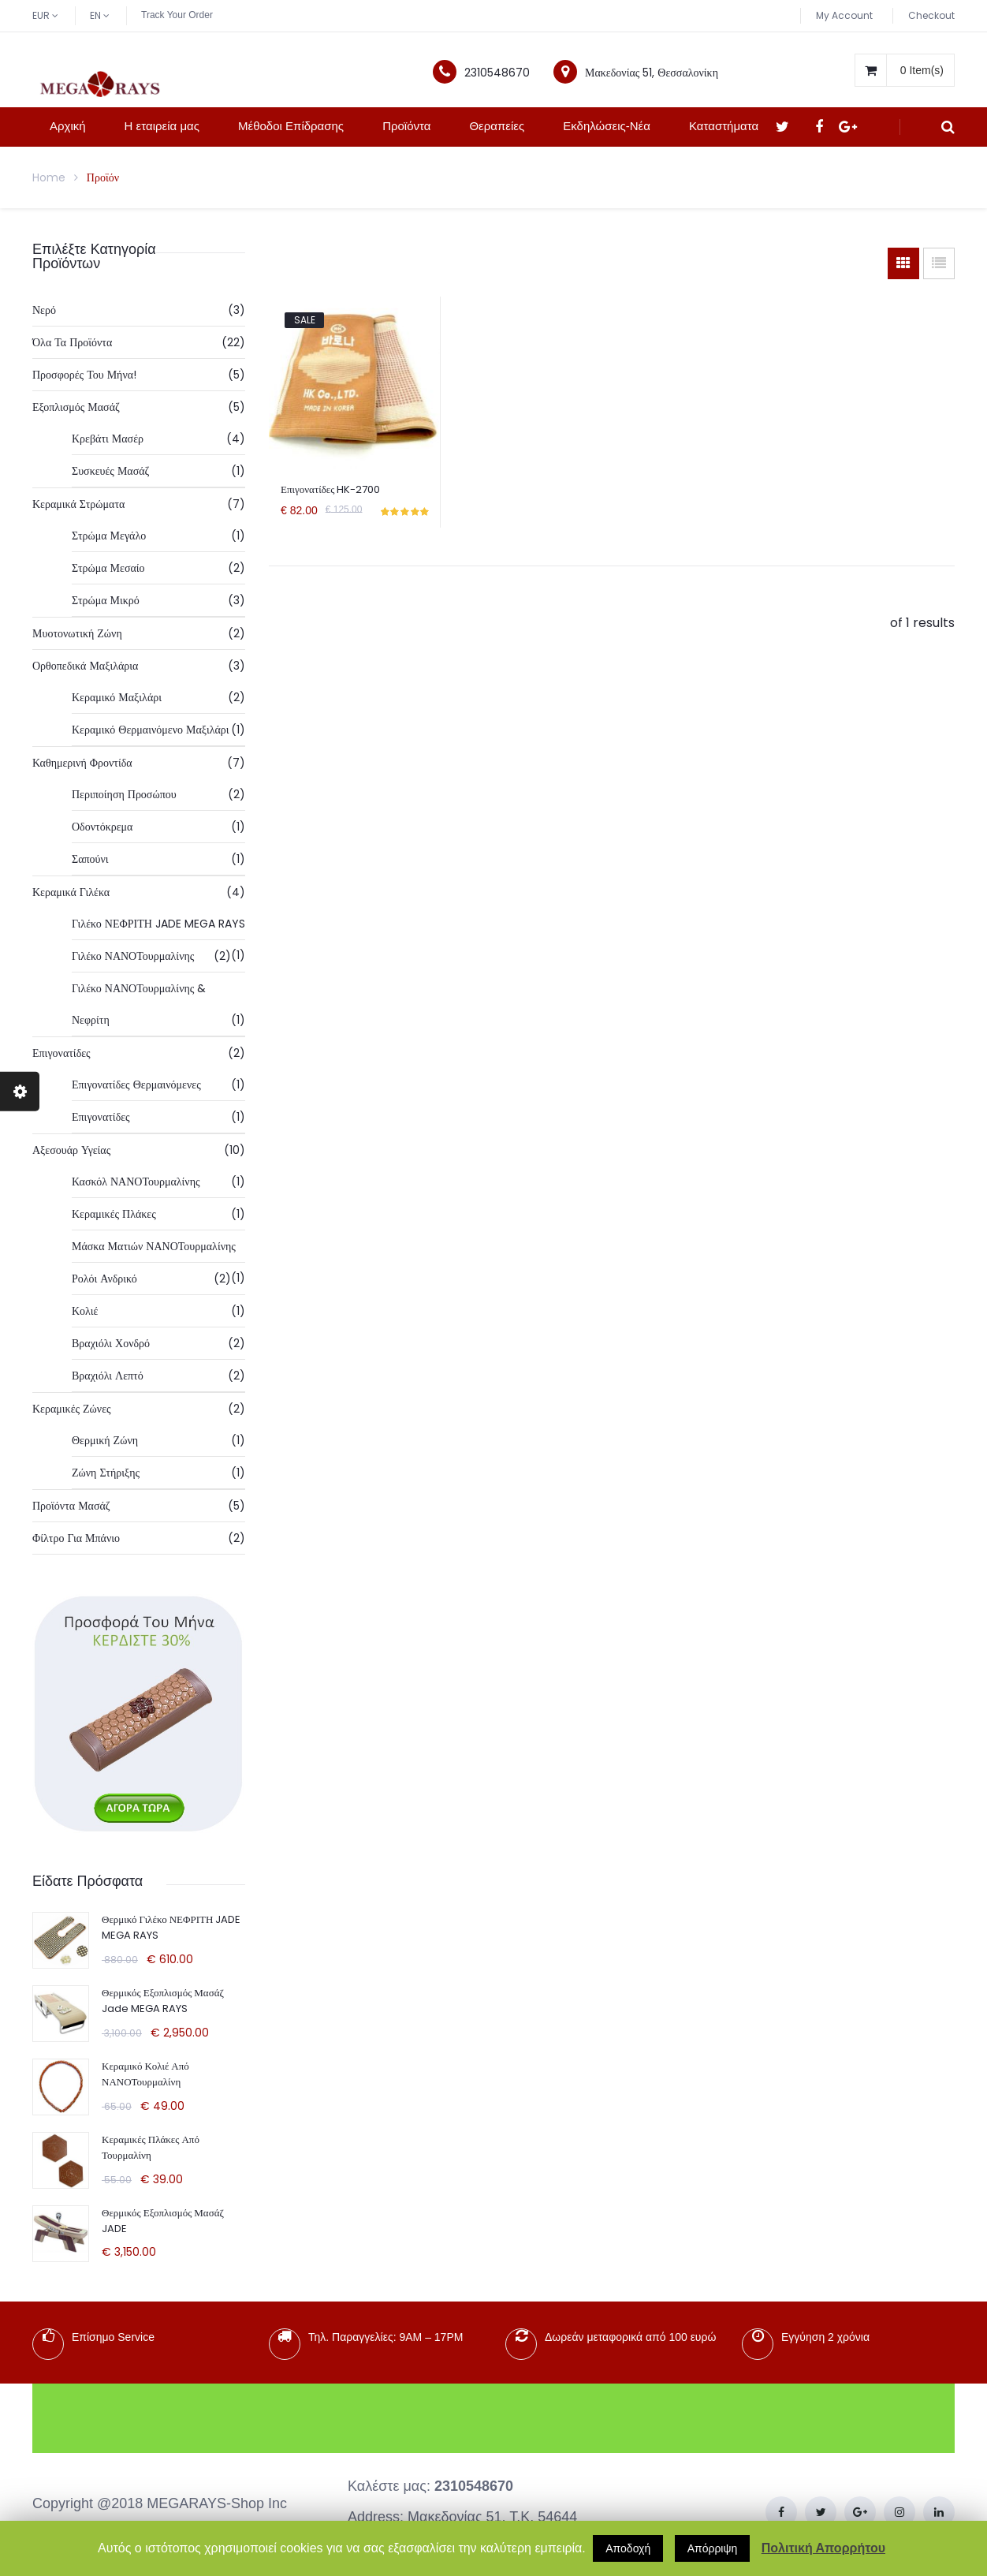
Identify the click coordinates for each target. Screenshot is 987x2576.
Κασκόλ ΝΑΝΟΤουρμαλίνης (136, 1181)
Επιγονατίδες (61, 1053)
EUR (41, 15)
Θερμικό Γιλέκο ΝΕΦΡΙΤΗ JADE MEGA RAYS (171, 1927)
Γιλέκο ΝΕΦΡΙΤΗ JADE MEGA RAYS (158, 923)
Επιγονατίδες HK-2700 (330, 489)
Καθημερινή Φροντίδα (82, 763)
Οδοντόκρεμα (102, 826)
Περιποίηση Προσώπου (124, 794)
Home (48, 177)
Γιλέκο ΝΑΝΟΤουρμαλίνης (133, 956)
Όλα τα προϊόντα (72, 342)
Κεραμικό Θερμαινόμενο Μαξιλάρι (150, 729)
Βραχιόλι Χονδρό (111, 1343)
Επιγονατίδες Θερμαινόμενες (136, 1084)
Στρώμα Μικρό (106, 600)
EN (95, 15)
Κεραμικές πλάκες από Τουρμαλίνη (150, 2147)
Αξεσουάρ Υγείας (71, 1150)
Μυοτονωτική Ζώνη (77, 633)
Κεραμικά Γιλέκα (71, 892)
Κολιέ (85, 1311)
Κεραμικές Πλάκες (114, 1214)
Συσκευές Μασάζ (110, 471)
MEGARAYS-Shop (205, 2503)
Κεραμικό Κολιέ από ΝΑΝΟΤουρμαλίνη (145, 2074)
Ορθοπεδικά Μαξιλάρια (85, 666)
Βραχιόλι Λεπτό (107, 1375)
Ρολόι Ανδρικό (104, 1278)
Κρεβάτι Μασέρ (107, 438)
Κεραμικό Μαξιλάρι (117, 697)
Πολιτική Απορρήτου (823, 2548)
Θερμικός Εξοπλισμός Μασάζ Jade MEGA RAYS (163, 2000)
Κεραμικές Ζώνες (71, 1409)
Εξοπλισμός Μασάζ (76, 407)
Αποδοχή (627, 2548)
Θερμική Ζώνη (105, 1440)
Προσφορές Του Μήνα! (84, 375)
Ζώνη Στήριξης (106, 1472)
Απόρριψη (712, 2548)
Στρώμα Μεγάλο (109, 535)
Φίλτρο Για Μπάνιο (76, 1538)
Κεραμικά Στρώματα (78, 504)
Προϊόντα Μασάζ (71, 1506)
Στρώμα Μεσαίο (108, 568)
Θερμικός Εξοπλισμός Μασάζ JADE (163, 2220)
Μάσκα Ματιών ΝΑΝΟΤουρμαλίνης (154, 1246)
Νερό (44, 310)
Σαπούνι (90, 859)
